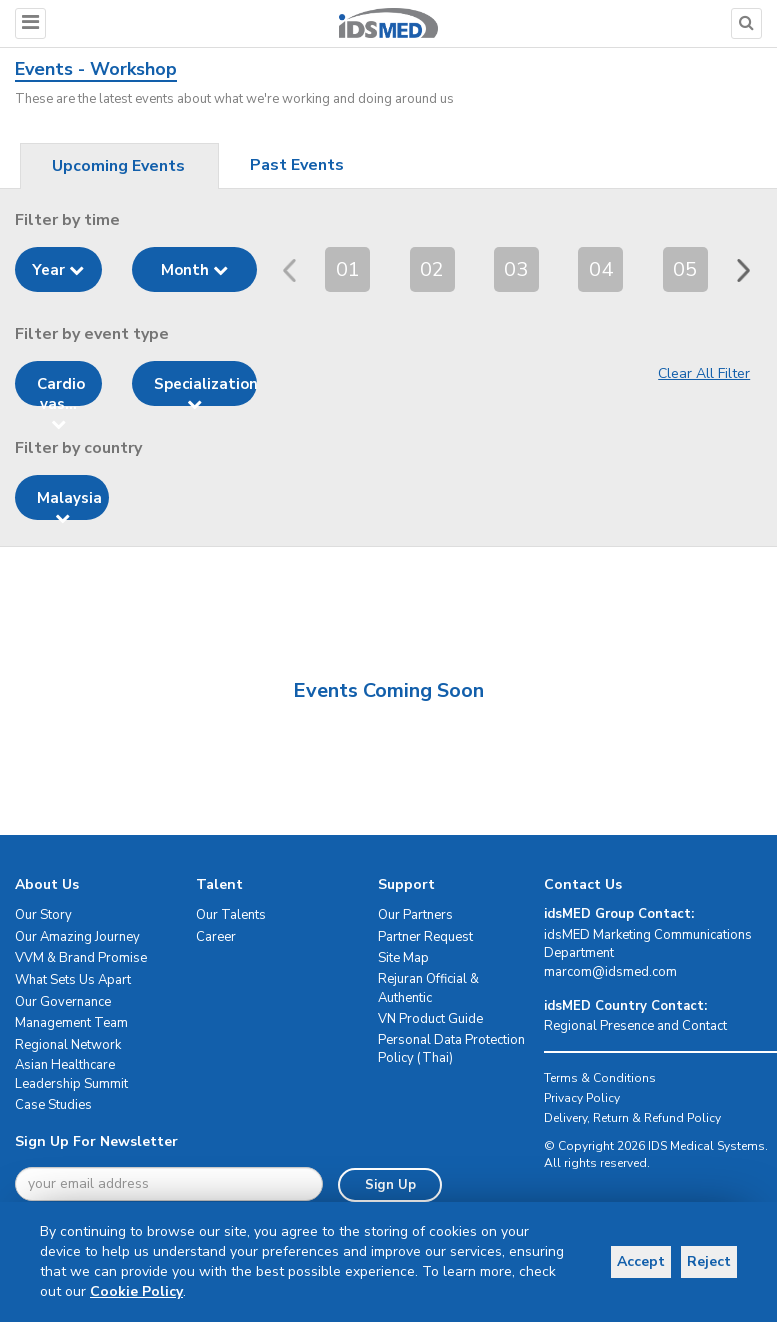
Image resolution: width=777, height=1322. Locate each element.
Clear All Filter (704, 373)
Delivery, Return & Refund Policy (632, 1118)
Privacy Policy (582, 1098)
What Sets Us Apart (73, 980)
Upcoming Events (118, 166)
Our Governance (63, 1002)
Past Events (297, 165)
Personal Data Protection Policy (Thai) (451, 1049)
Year (58, 270)
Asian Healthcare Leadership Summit (71, 1074)
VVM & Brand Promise (81, 958)
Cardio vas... (61, 390)
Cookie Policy (177, 1291)
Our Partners (415, 915)
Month (194, 270)
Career (216, 937)
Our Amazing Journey (77, 937)
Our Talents (231, 915)
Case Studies (53, 1105)
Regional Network (68, 1045)
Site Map (403, 958)
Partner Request (425, 937)
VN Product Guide (430, 1019)
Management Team (71, 1023)
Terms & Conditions (600, 1078)
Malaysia (69, 504)
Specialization (205, 390)
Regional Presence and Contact (635, 1026)
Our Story (43, 915)
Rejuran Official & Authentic (428, 988)
